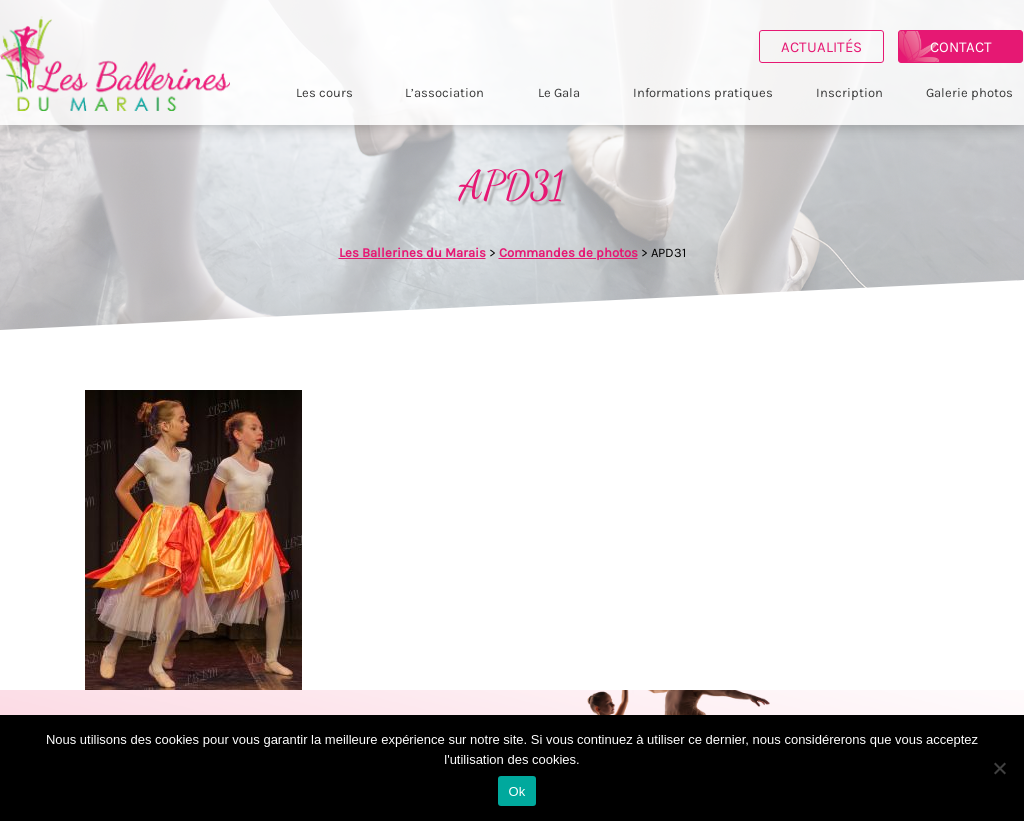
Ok (516, 791)
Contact (961, 47)
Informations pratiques (703, 92)
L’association (444, 92)
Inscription (849, 92)
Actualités (821, 47)
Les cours (324, 92)
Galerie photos (969, 92)
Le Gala (559, 92)
